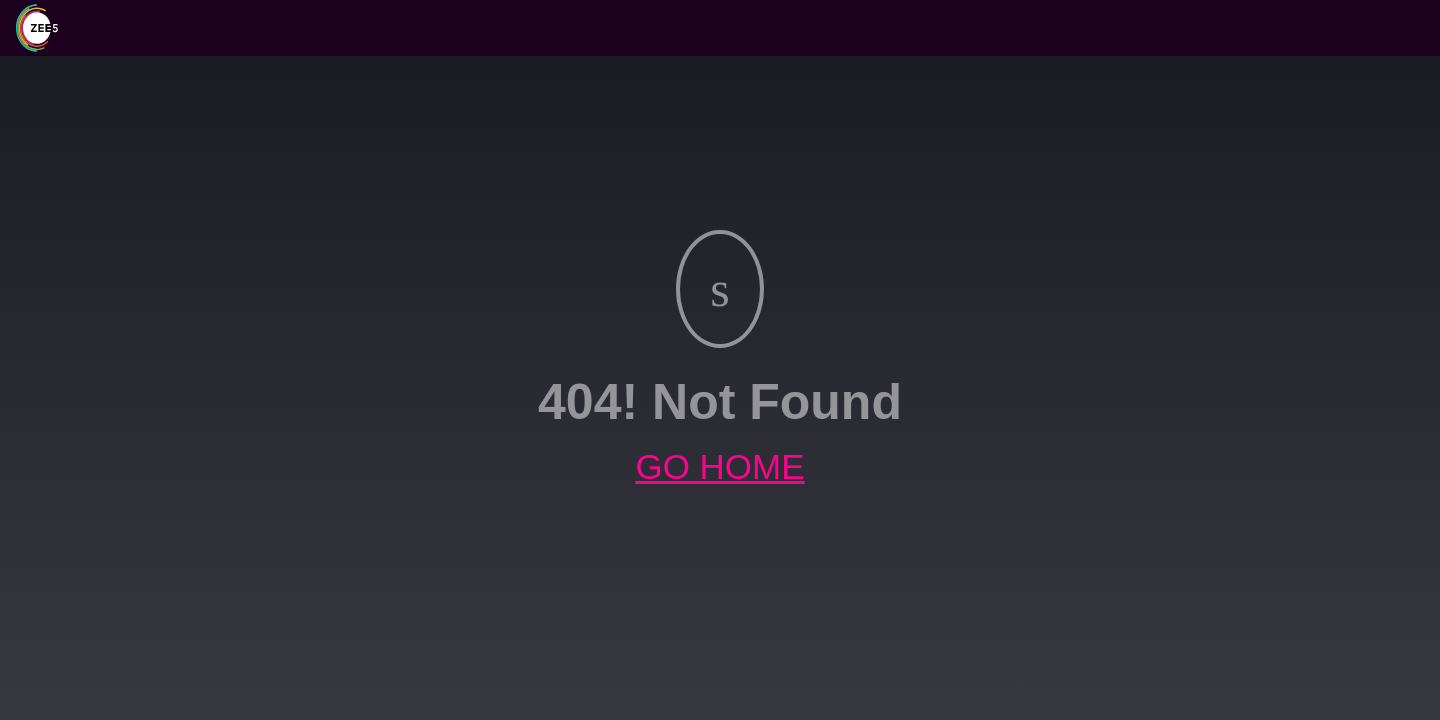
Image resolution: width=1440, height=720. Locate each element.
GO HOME (719, 466)
